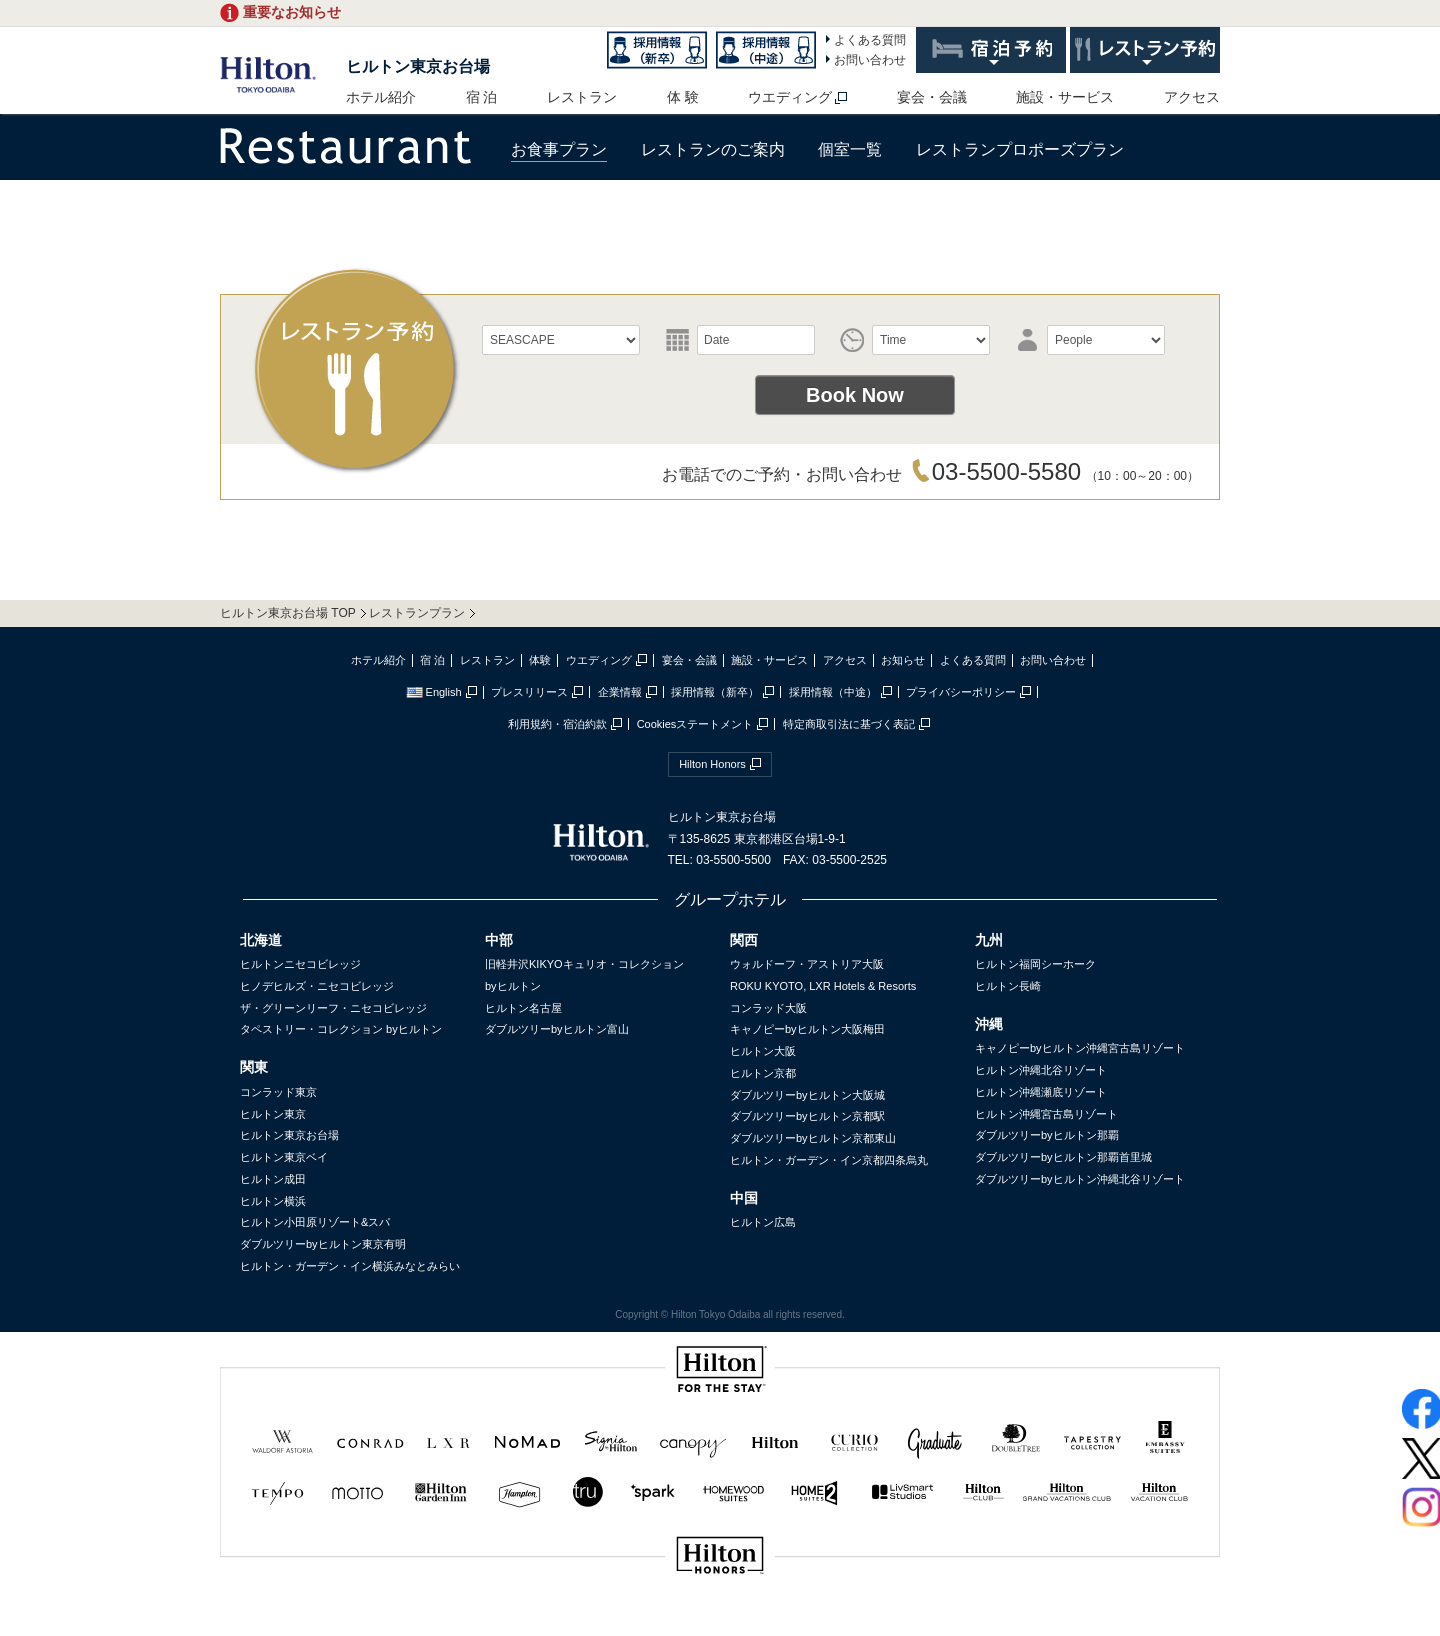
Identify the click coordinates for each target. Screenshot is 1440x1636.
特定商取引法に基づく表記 (849, 724)
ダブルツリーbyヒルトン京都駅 (807, 1116)
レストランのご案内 (713, 149)
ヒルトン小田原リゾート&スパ (315, 1222)
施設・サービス (1065, 97)
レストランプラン (417, 613)
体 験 (683, 97)
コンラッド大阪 (768, 1008)
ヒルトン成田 (273, 1179)
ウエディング (790, 97)
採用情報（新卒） (715, 692)
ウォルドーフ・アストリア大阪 (807, 964)
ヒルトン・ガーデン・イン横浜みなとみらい (350, 1266)
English (434, 692)
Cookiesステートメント (695, 724)
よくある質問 (870, 40)
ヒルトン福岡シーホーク (1035, 964)
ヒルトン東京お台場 (418, 66)
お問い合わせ (870, 60)
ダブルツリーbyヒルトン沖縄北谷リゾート (1080, 1179)
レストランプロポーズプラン (1020, 149)
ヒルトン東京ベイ (284, 1157)
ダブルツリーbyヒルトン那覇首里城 (1063, 1157)
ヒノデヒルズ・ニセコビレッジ (317, 986)
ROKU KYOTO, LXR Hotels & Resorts (823, 986)
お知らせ (903, 660)
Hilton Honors (712, 764)
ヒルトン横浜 (273, 1201)
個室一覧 (850, 149)
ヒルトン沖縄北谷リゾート (1041, 1070)
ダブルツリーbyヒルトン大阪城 (807, 1095)
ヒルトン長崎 (1008, 986)
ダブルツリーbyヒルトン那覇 (1047, 1135)
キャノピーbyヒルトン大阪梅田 (807, 1029)
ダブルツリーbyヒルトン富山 (557, 1029)
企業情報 (620, 692)
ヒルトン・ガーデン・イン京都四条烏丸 (829, 1160)
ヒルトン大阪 (763, 1051)
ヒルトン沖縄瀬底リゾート (1041, 1092)
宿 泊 (482, 97)
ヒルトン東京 (273, 1114)
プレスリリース (529, 692)
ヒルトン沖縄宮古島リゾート (1046, 1114)
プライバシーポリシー (961, 692)
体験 (540, 660)
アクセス (1192, 97)
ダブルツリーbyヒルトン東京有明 (323, 1244)
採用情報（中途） (833, 692)
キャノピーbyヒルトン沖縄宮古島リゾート (1080, 1048)
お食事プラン (559, 149)
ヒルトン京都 (763, 1073)
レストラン (582, 97)
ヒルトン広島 (763, 1222)
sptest (720, 1622)
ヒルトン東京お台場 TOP (288, 613)
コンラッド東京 (278, 1092)
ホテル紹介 (381, 97)
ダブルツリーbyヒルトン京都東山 (813, 1138)
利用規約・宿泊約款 (557, 724)
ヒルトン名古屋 (523, 1008)
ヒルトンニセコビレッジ (300, 964)
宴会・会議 (932, 97)
